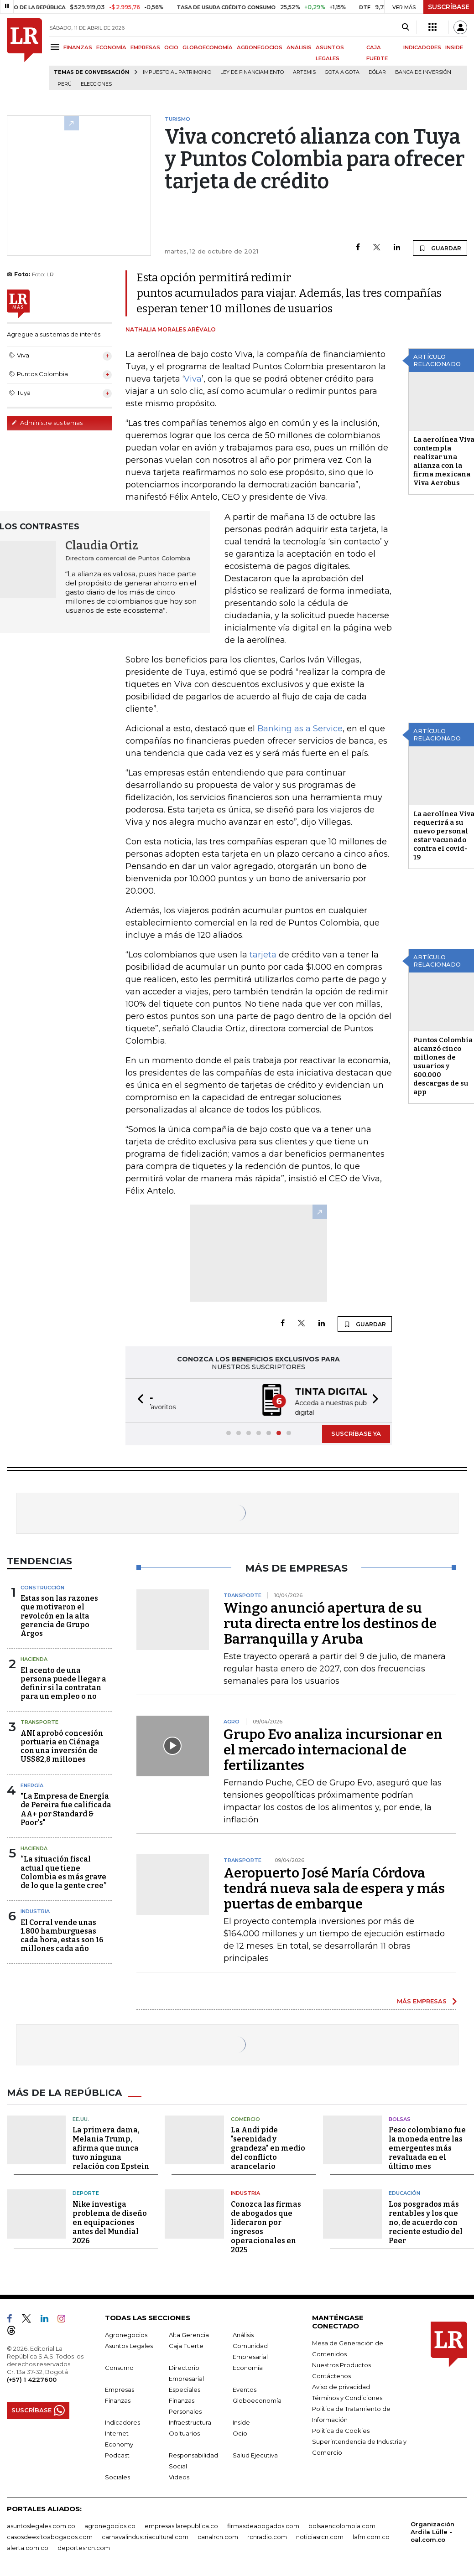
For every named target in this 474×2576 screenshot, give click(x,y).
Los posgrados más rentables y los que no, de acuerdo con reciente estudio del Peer (426, 2221)
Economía (248, 2366)
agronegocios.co (109, 2525)
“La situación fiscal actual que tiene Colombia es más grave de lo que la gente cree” (63, 1871)
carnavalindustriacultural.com (145, 2536)
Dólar (377, 72)
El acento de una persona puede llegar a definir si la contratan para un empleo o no (63, 1682)
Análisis (243, 2334)
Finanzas (117, 2399)
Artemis (304, 72)
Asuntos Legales (129, 2344)
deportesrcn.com (83, 2546)
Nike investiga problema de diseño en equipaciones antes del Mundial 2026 (110, 2221)
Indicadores (122, 2421)
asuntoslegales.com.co (41, 2525)
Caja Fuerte (186, 2344)
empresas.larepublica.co (181, 2525)
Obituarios (184, 2432)
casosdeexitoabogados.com (50, 2536)
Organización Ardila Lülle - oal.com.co (432, 2530)
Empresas (119, 2388)
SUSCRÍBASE (448, 7)
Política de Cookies (341, 2429)
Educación (404, 2192)
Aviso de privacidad (341, 2386)
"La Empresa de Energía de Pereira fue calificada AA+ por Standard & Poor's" (66, 1808)
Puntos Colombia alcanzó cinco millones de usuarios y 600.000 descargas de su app (443, 1066)
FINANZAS (77, 47)
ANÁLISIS (299, 47)
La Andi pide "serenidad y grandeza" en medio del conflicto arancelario (268, 2147)
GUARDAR (440, 248)
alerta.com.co (27, 2546)
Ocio (240, 2432)
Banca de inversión (423, 72)
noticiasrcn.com (320, 2536)
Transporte (39, 1721)
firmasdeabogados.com (263, 2525)
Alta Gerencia (189, 2334)
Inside (241, 2421)
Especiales (184, 2388)
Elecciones (96, 84)
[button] (137, 1400)
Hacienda (34, 1658)
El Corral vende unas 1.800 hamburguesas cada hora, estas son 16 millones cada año (62, 1934)
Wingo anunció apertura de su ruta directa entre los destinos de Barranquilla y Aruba (330, 1622)
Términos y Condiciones (347, 2396)
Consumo (119, 2366)
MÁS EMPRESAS (422, 2000)
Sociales (117, 2476)
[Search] (405, 27)
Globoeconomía (257, 2399)
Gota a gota (342, 72)
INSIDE (454, 47)
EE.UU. (81, 2118)
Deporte (86, 2192)
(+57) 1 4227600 (32, 2378)
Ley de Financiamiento (252, 72)
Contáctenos (331, 2375)
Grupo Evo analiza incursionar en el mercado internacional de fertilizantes (333, 1749)
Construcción (42, 1586)
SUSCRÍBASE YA (356, 1432)
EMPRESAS (145, 47)
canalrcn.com (218, 2536)
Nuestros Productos (341, 2364)
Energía (32, 1784)
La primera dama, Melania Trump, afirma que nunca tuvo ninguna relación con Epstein (111, 2147)
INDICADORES (422, 47)
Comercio (245, 2118)
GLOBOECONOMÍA (207, 47)
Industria (35, 1910)
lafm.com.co (371, 2536)
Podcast (117, 2454)
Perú (64, 84)
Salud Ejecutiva (255, 2454)
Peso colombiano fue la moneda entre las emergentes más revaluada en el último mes (427, 2147)
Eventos (244, 2388)
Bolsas (400, 2118)
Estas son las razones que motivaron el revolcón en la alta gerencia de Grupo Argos (59, 1615)
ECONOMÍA (111, 47)
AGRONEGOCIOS (259, 47)
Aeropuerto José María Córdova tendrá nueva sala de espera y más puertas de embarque (334, 1887)
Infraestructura (190, 2421)
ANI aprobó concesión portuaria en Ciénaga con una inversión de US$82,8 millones (62, 1745)
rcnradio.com (267, 2536)
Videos (179, 2476)
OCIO (171, 47)
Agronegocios (126, 2334)
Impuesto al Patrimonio (177, 72)
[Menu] (56, 47)
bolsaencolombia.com (341, 2525)
